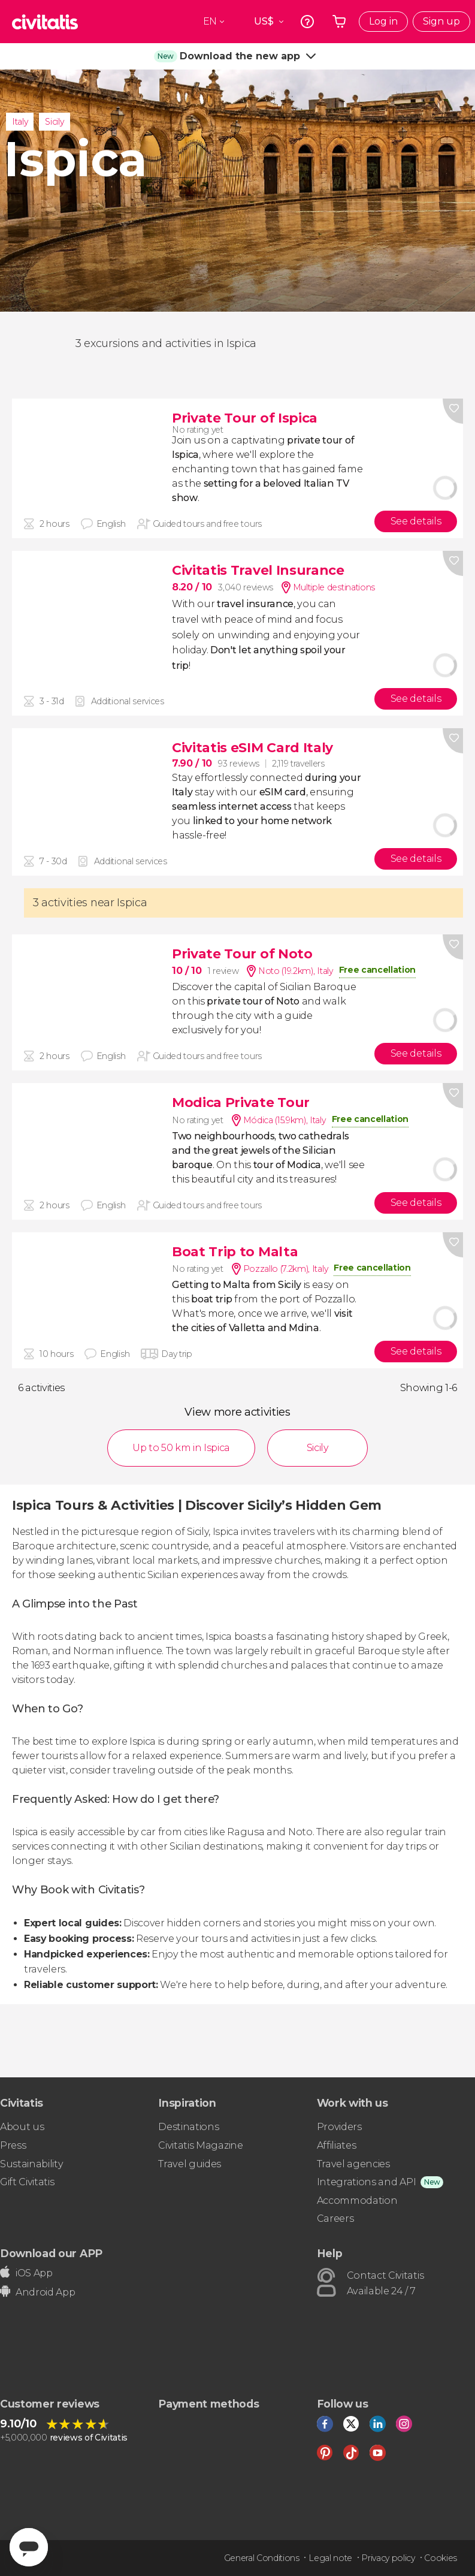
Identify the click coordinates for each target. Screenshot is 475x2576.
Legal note (330, 2558)
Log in (383, 21)
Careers (335, 2218)
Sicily (54, 121)
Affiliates (336, 2145)
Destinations (188, 2126)
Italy (20, 121)
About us (22, 2126)
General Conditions (261, 2558)
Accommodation (357, 2200)
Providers (339, 2126)
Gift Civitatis (27, 2182)
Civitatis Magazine (200, 2145)
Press (13, 2145)
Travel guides (189, 2164)
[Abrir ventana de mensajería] (29, 2547)
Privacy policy (388, 2558)
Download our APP (51, 2253)
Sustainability (31, 2164)
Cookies (440, 2558)
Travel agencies (353, 2164)
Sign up (441, 21)
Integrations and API (366, 2182)
